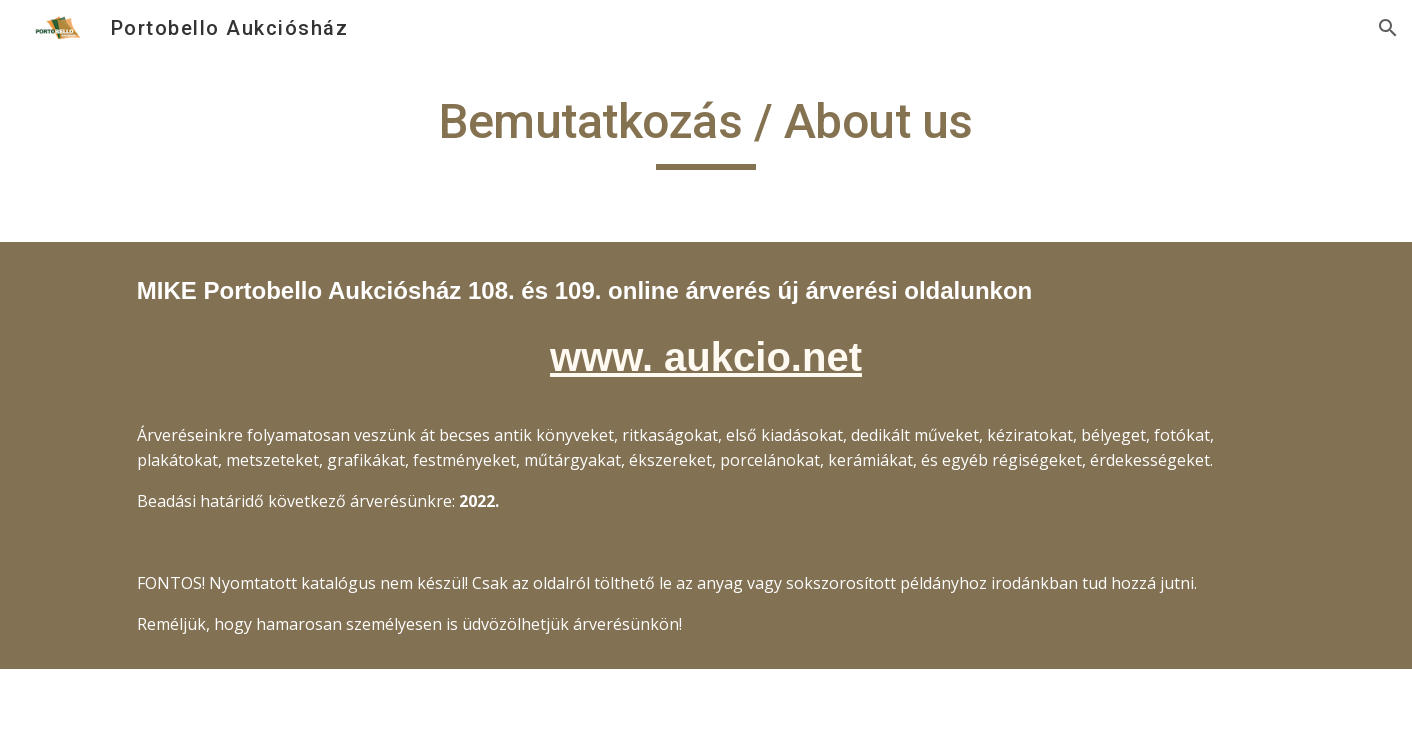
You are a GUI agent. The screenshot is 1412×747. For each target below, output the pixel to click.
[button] (1388, 28)
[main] (706, 131)
